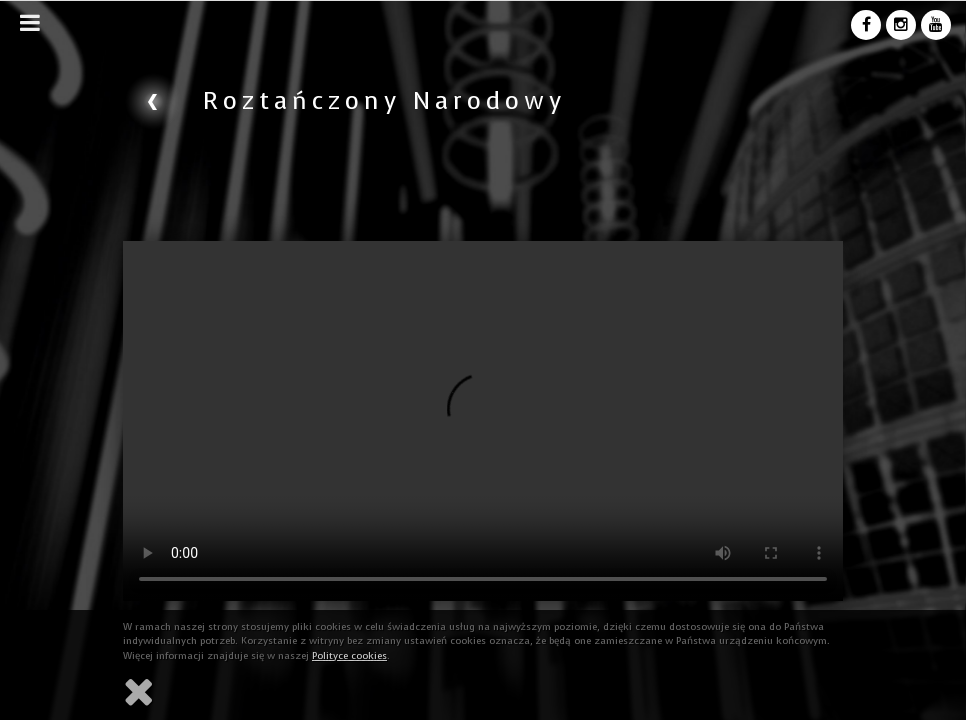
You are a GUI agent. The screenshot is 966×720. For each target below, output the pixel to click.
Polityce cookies (349, 655)
